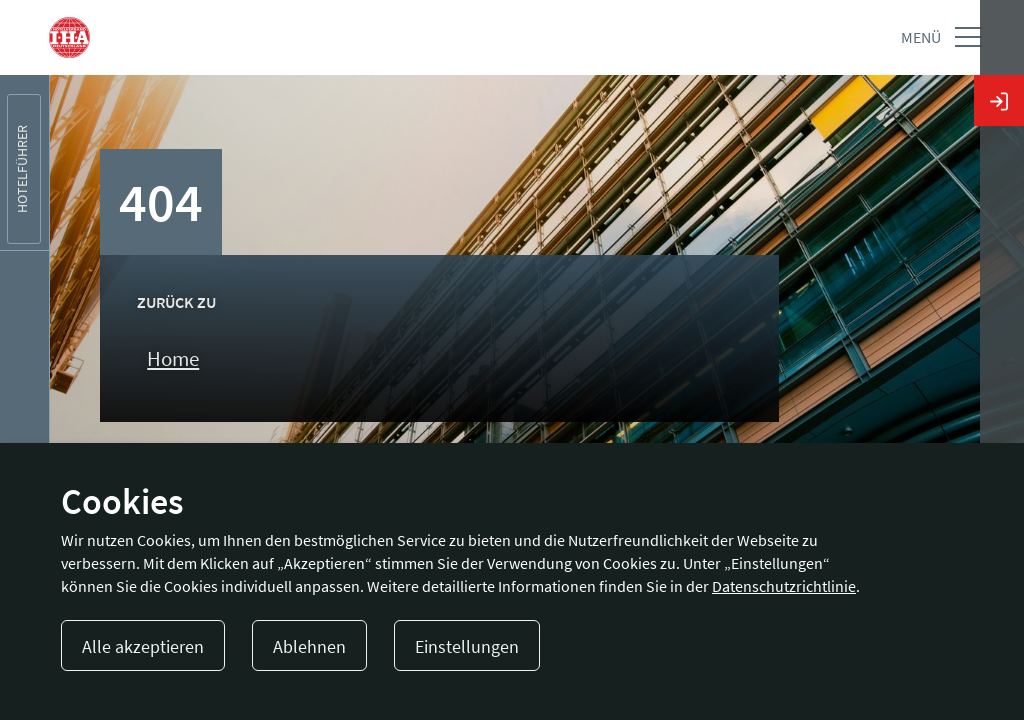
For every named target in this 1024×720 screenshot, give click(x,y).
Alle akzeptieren (143, 646)
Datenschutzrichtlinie (784, 586)
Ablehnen (309, 646)
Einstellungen (467, 646)
